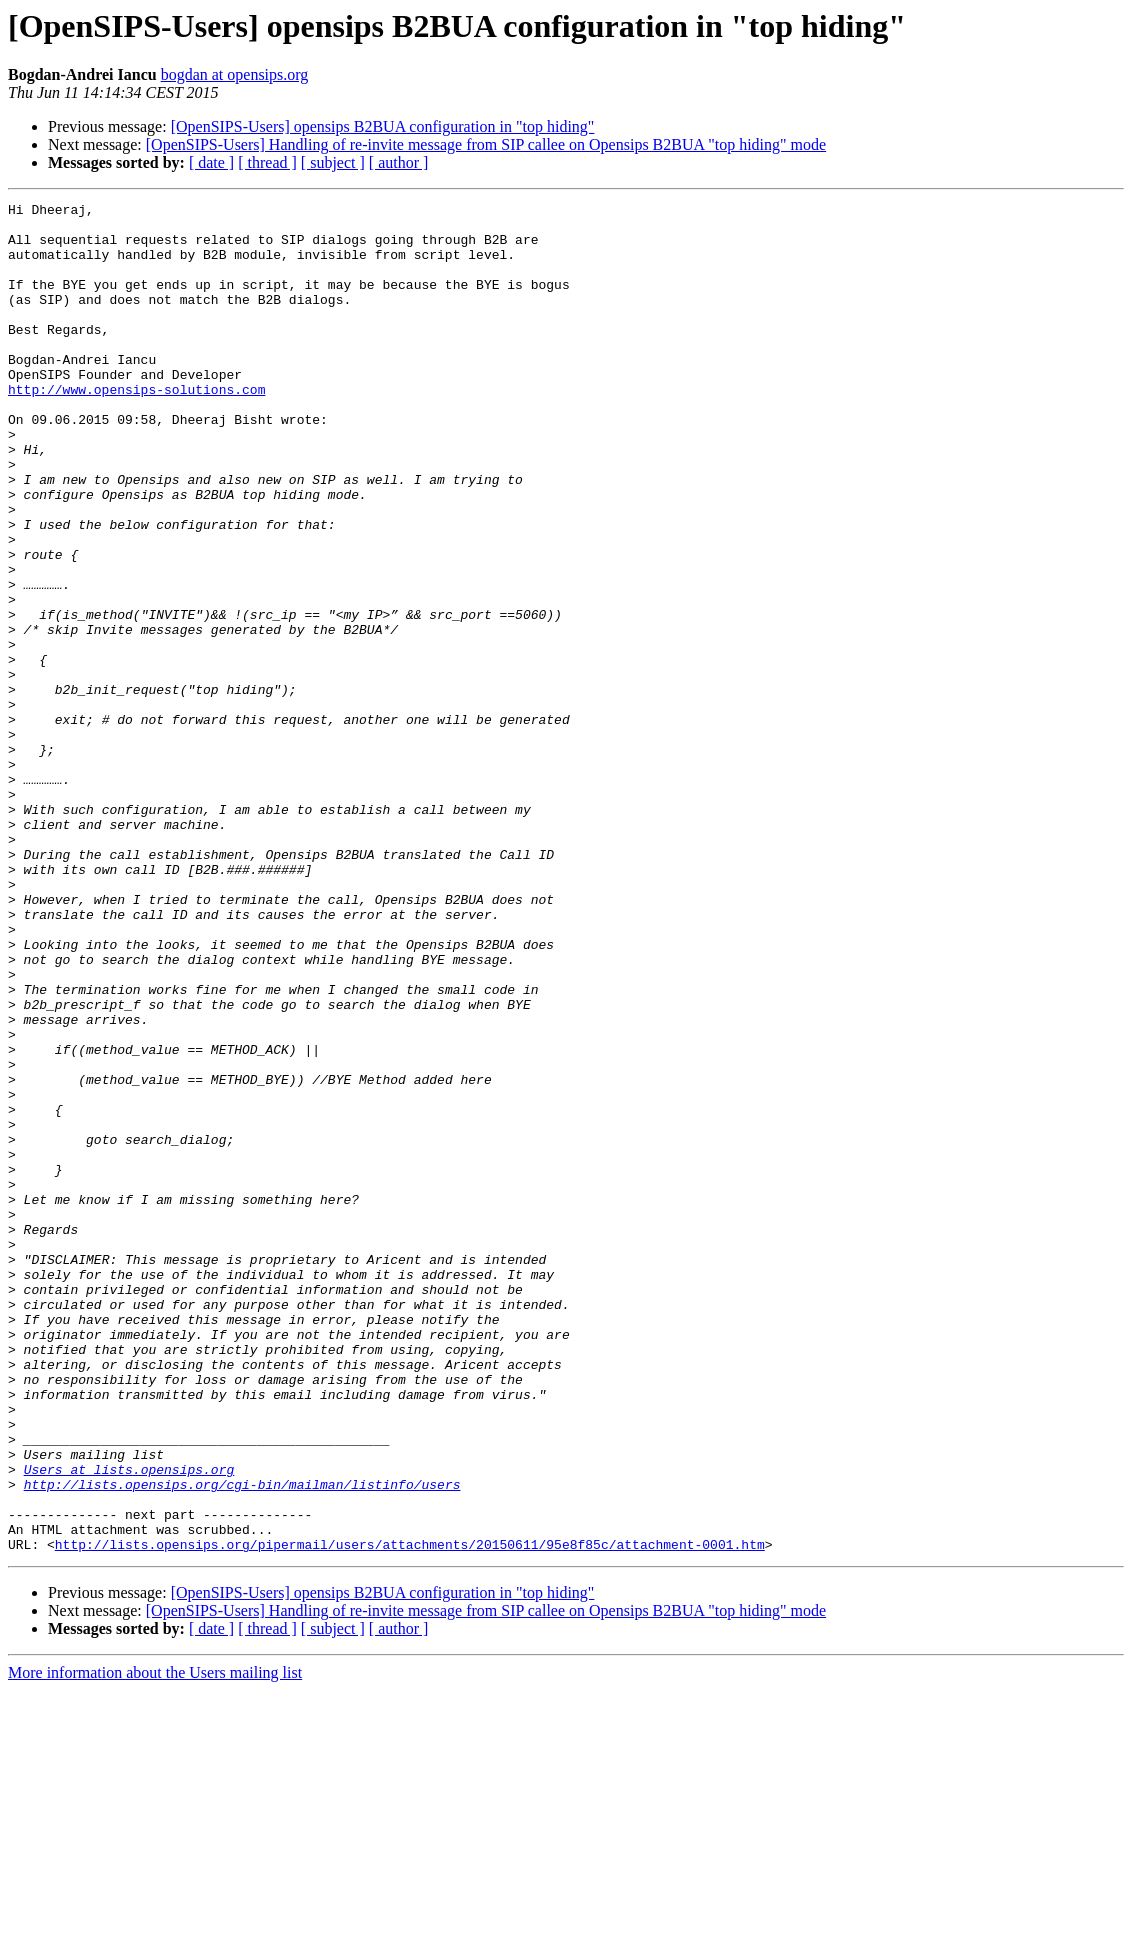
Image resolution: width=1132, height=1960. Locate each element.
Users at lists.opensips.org (129, 1724)
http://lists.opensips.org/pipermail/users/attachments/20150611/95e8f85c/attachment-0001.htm (410, 1814)
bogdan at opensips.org (235, 74)
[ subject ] (333, 162)
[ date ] (211, 162)
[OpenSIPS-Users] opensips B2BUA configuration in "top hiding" (383, 126)
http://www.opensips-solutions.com (136, 428)
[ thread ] (267, 162)
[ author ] (399, 162)
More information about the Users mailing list (155, 1942)
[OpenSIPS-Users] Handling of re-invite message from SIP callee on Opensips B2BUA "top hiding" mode (486, 144)
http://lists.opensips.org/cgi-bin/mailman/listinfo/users (242, 1742)
